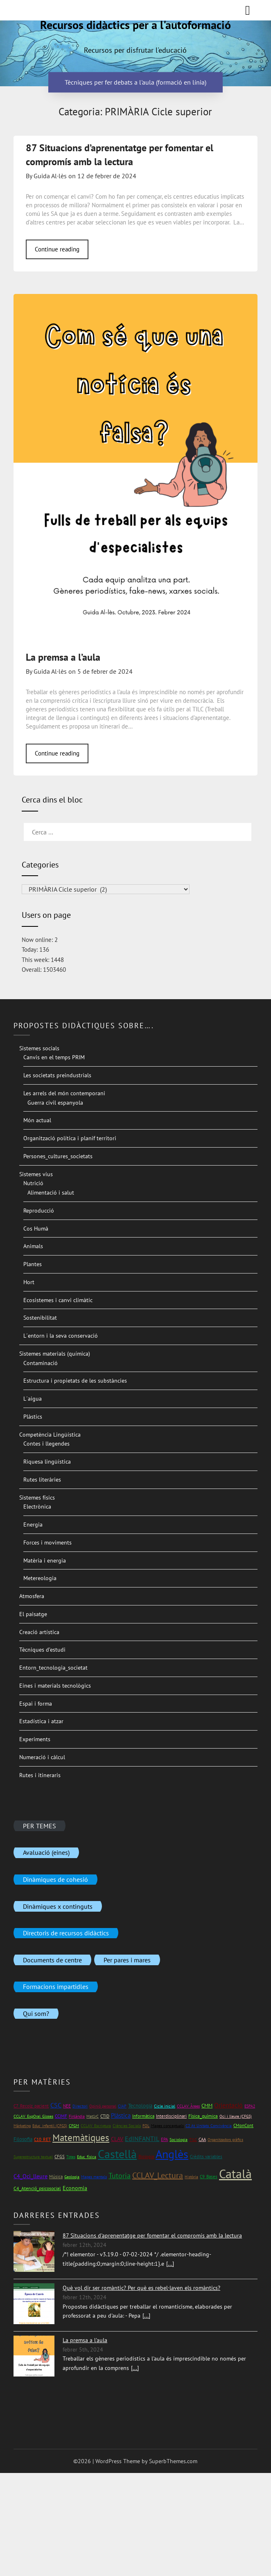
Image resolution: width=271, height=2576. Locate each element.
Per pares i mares (127, 1959)
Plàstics (32, 1416)
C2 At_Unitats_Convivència (208, 2125)
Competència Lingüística (50, 1434)
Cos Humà (35, 1228)
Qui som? (36, 2013)
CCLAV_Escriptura (96, 2125)
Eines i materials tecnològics (55, 1685)
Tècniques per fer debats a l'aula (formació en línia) (135, 82)
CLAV (117, 2139)
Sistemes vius (36, 1174)
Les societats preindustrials (57, 1075)
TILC (193, 2139)
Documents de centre (52, 1959)
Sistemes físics (37, 1497)
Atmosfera (31, 1596)
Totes (70, 2156)
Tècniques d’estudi (42, 1649)
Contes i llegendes (46, 1443)
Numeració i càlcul (42, 1757)
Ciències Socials (127, 2125)
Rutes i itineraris (40, 1775)
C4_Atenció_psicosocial (37, 2188)
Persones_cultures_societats (58, 1156)
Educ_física (86, 2156)
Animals (33, 1246)
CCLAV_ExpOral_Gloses (33, 2116)
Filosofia (23, 2139)
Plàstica (121, 2115)
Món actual (37, 1120)
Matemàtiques (80, 2137)
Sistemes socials (39, 1048)
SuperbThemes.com (173, 2461)
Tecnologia (140, 2105)
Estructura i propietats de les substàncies (75, 1380)
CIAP (122, 2106)
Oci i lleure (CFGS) (235, 2116)
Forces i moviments (47, 1542)
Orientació (228, 2105)
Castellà (117, 2154)
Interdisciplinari (171, 2116)
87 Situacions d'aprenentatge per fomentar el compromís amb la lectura (152, 2235)
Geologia (71, 2176)
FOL (145, 2125)
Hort (28, 1282)
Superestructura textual (33, 2156)
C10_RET (42, 2139)
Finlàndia (77, 2116)
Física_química (203, 2116)
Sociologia (178, 2139)
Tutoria (119, 2175)
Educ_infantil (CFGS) (49, 2125)
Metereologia (39, 1578)
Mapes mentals (94, 2176)
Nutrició (33, 1183)
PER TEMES (39, 1825)
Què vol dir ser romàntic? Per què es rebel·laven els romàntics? (141, 2287)
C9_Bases (208, 2176)
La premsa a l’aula (63, 657)
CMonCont (243, 2125)
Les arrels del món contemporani (64, 1093)
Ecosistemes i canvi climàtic (58, 1300)
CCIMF (61, 2116)
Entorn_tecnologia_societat (53, 1667)
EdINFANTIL (142, 2138)
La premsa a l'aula (85, 2340)
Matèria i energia (44, 1560)
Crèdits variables (206, 2156)
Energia (33, 1524)
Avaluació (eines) (46, 1852)
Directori (80, 2106)
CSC (55, 2105)
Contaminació (40, 1363)
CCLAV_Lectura (157, 2175)
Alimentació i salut (50, 1192)
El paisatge (33, 1614)
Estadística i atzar (41, 1721)
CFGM (74, 2125)
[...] (170, 2263)
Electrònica (37, 1506)
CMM (206, 2105)
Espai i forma (35, 1703)
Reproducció (38, 1210)
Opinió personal (102, 2106)
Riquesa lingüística (47, 1461)
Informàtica (143, 2116)
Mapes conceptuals (167, 2125)
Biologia (146, 2156)
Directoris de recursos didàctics (66, 1933)
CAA (202, 2139)
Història (191, 2176)
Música (56, 2176)
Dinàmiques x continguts (58, 1906)
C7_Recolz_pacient (31, 2106)
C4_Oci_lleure (30, 2176)
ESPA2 (249, 2106)
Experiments (34, 1739)
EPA (164, 2139)
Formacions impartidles (55, 1986)
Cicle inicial (164, 2106)
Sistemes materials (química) (54, 1353)
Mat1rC (92, 2116)
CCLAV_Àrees (188, 2106)
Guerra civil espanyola (55, 1102)
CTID (104, 2116)
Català (235, 2173)
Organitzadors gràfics (225, 2139)
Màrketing (22, 2125)
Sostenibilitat (40, 1317)
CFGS (59, 2156)
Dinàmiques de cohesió (55, 1879)
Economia (75, 2188)
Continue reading (57, 249)
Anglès (172, 2154)
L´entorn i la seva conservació (60, 1335)
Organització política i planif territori (69, 1138)
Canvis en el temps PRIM (54, 1057)
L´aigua (32, 1398)
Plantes (32, 1264)
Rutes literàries (42, 1479)
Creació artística (39, 1632)
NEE (67, 2106)
